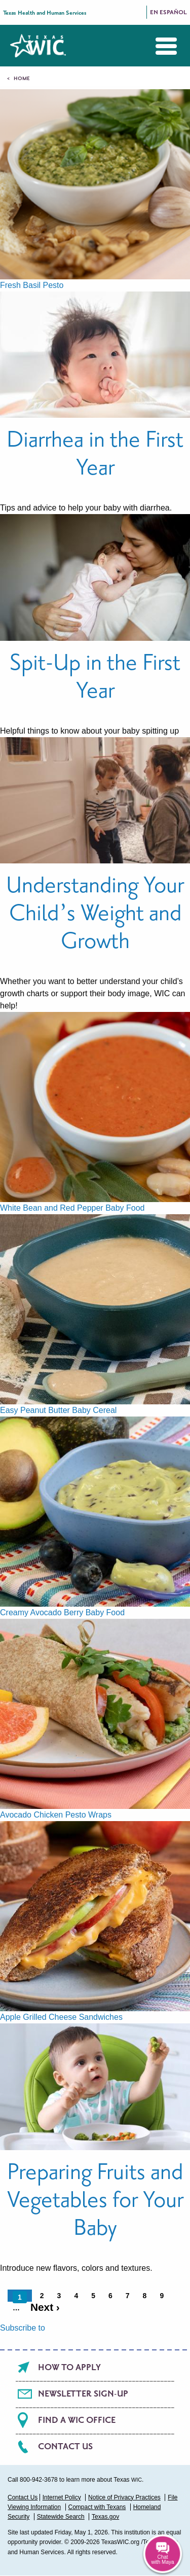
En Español (168, 12)
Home (22, 78)
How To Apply (69, 2367)
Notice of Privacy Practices (124, 2497)
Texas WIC (38, 45)
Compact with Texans (97, 2507)
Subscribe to (22, 2328)
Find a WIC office (77, 2420)
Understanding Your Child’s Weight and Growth (95, 913)
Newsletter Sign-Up (83, 2394)
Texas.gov (105, 2516)
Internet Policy (62, 2497)
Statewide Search (61, 2516)
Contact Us (65, 2446)
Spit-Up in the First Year (95, 676)
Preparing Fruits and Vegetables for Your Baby (95, 2200)
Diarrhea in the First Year (95, 453)
